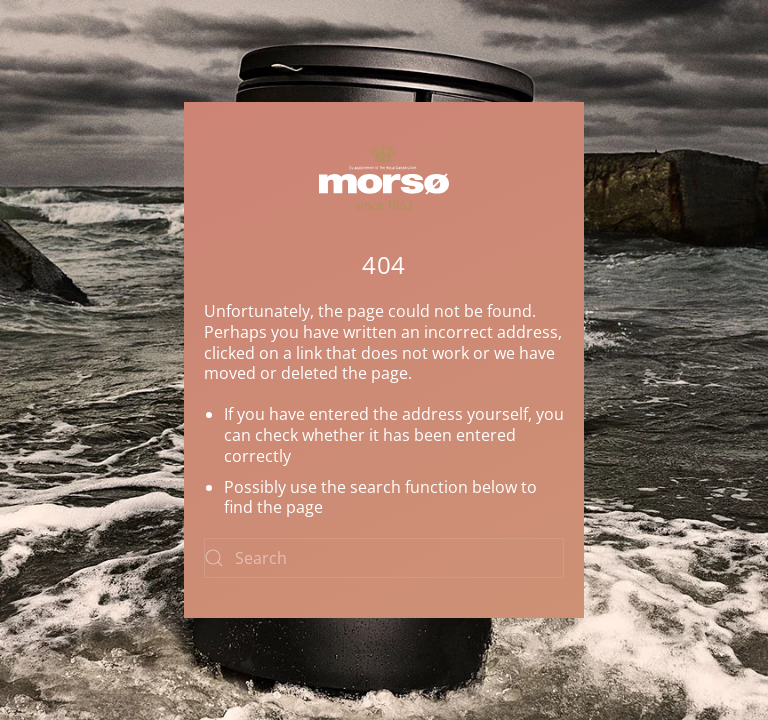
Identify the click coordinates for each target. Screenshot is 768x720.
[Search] (384, 558)
